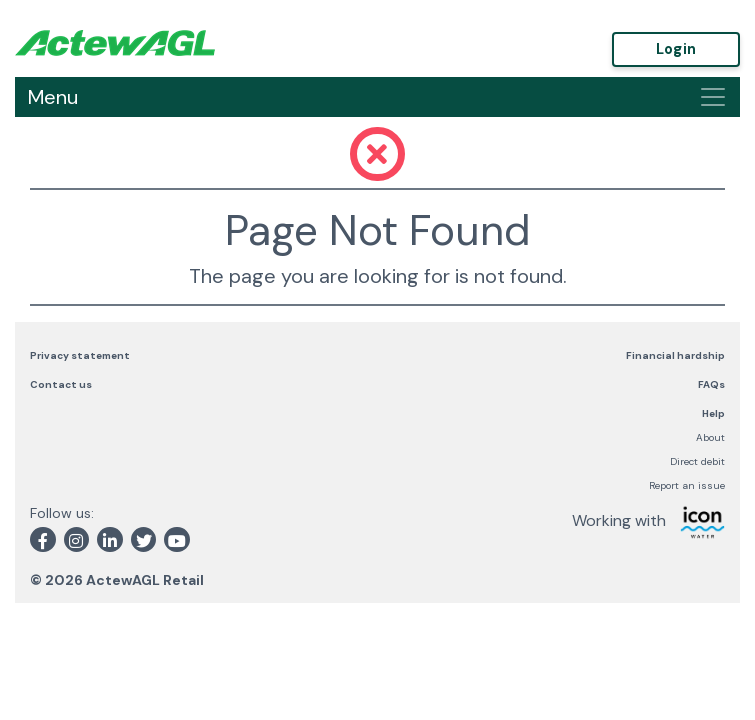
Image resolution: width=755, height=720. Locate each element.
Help (713, 413)
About (710, 437)
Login (676, 49)
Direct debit (697, 461)
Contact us (61, 384)
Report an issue (687, 485)
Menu (53, 97)
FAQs (711, 384)
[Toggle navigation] (713, 97)
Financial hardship (675, 355)
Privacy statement (80, 355)
